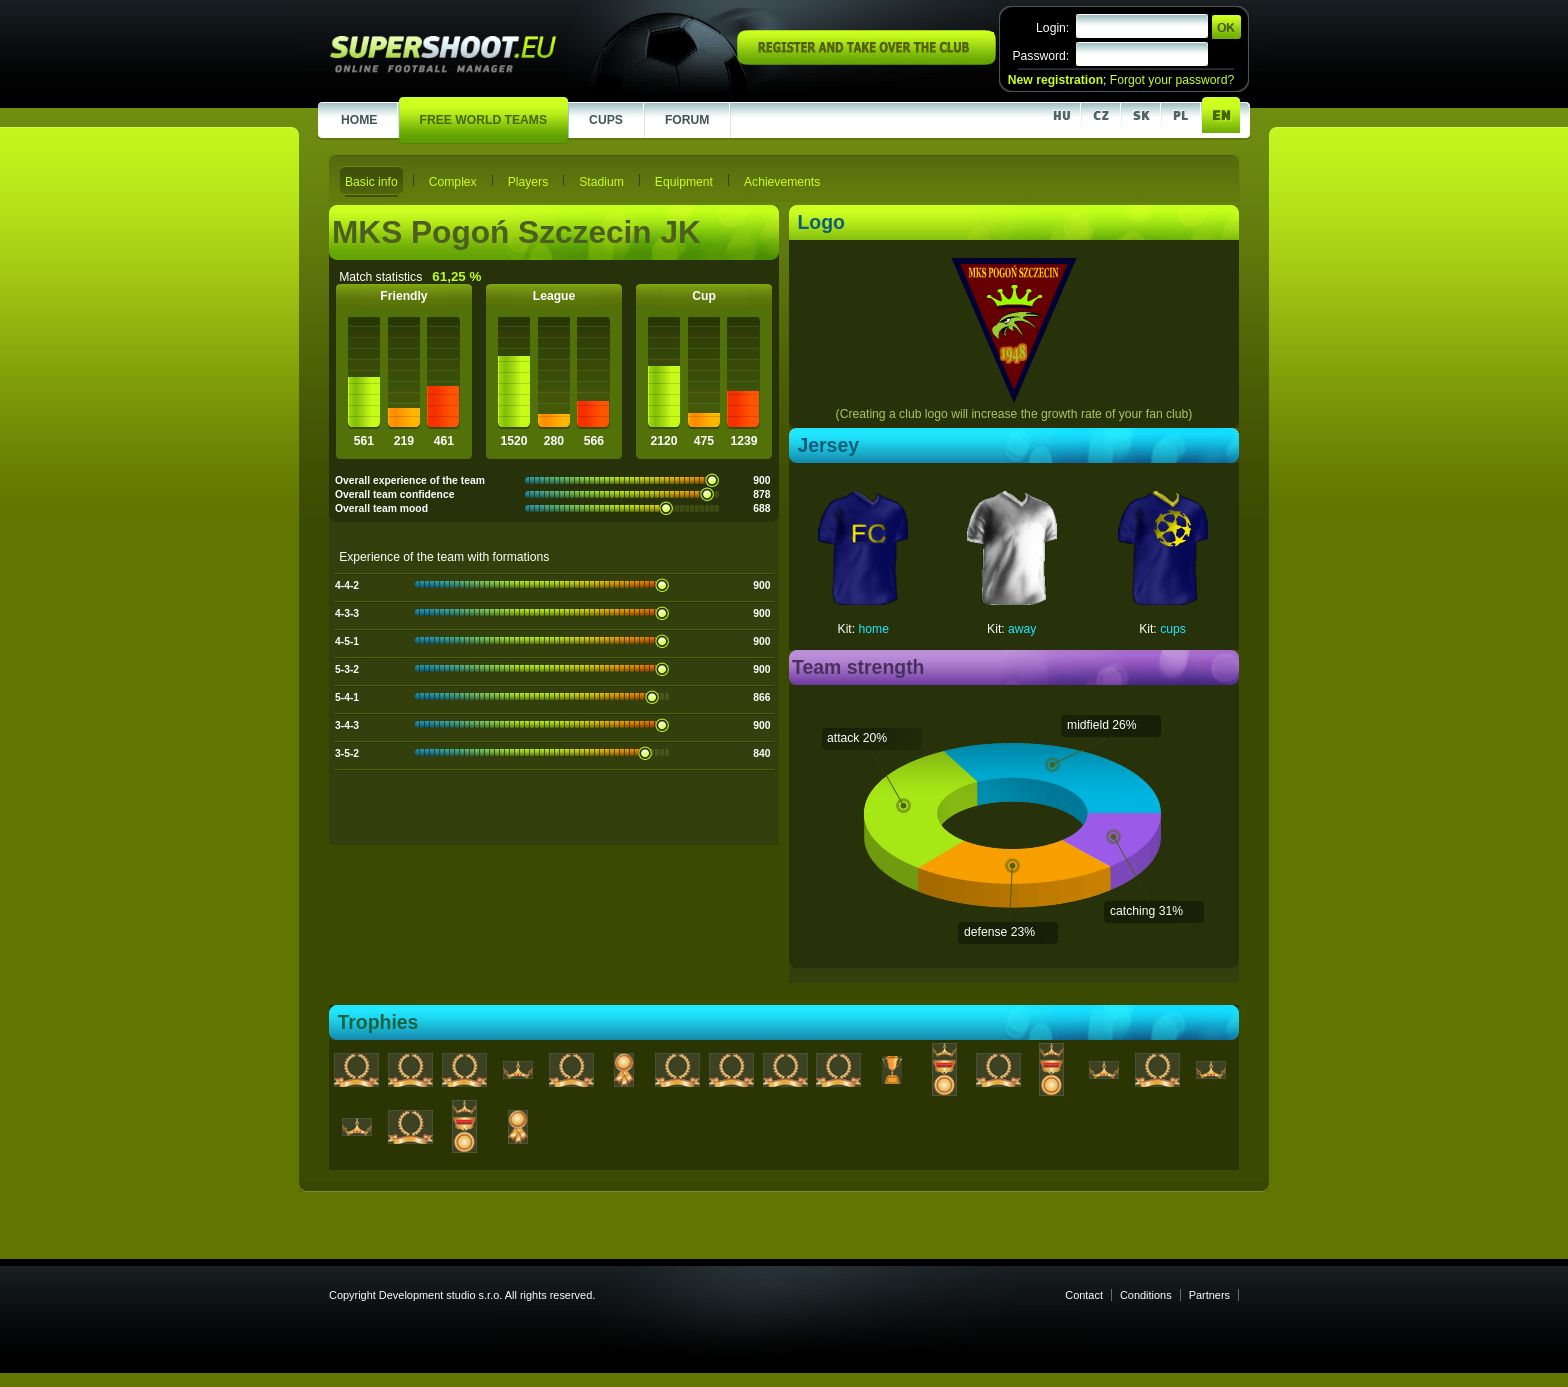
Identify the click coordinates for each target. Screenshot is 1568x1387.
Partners (1209, 1295)
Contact (1084, 1295)
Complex (453, 182)
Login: (1052, 28)
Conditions (1146, 1295)
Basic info (371, 182)
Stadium (601, 182)
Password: (1040, 56)
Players (528, 182)
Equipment (684, 182)
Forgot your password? (1172, 80)
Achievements (782, 182)
